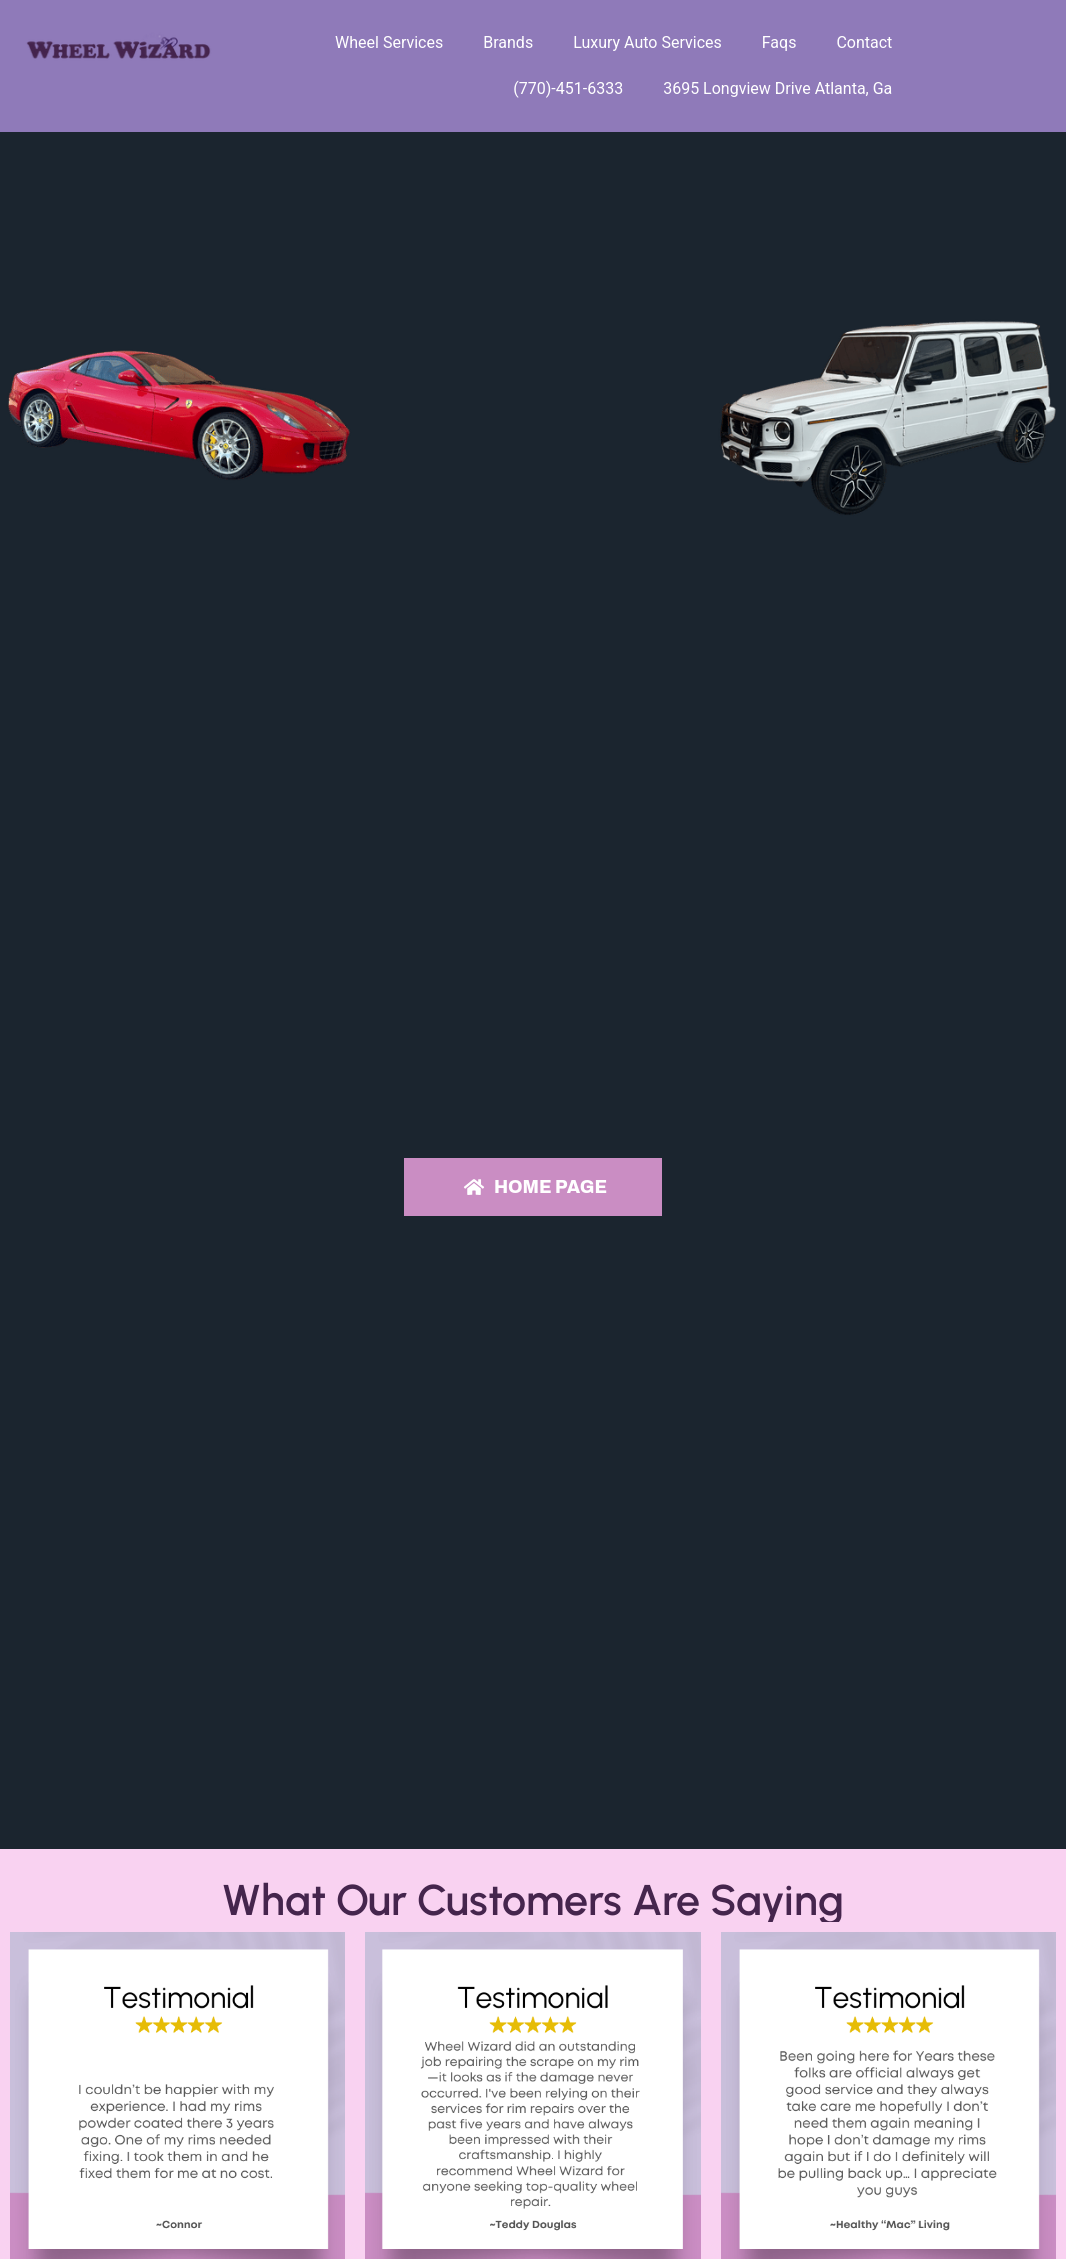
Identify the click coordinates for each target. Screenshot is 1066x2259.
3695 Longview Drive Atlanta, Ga (777, 88)
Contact (864, 42)
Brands (508, 42)
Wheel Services (389, 42)
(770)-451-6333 (568, 88)
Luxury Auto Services (647, 42)
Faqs (779, 42)
